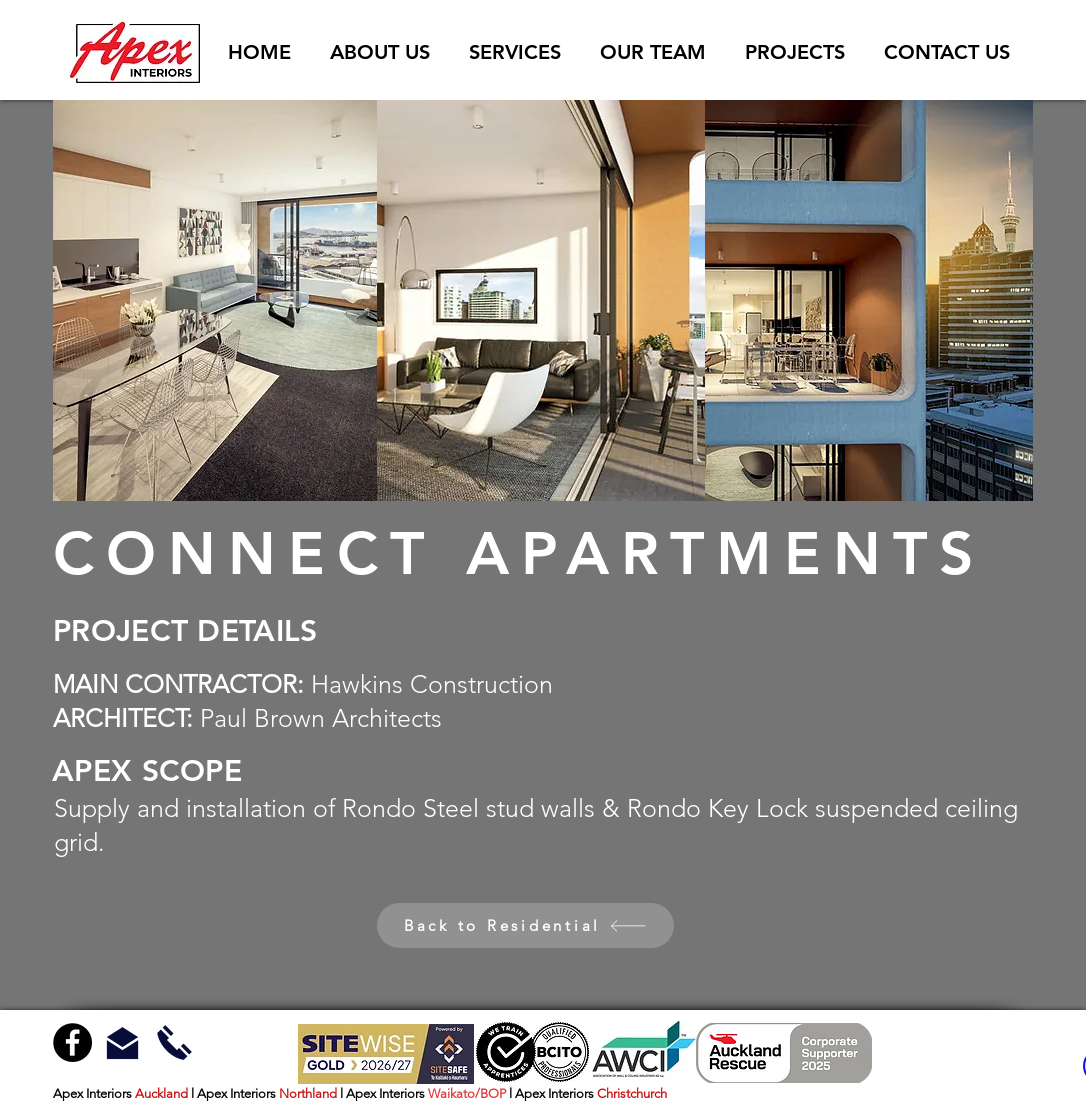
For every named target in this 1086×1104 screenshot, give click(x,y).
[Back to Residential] (525, 925)
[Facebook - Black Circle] (72, 1042)
